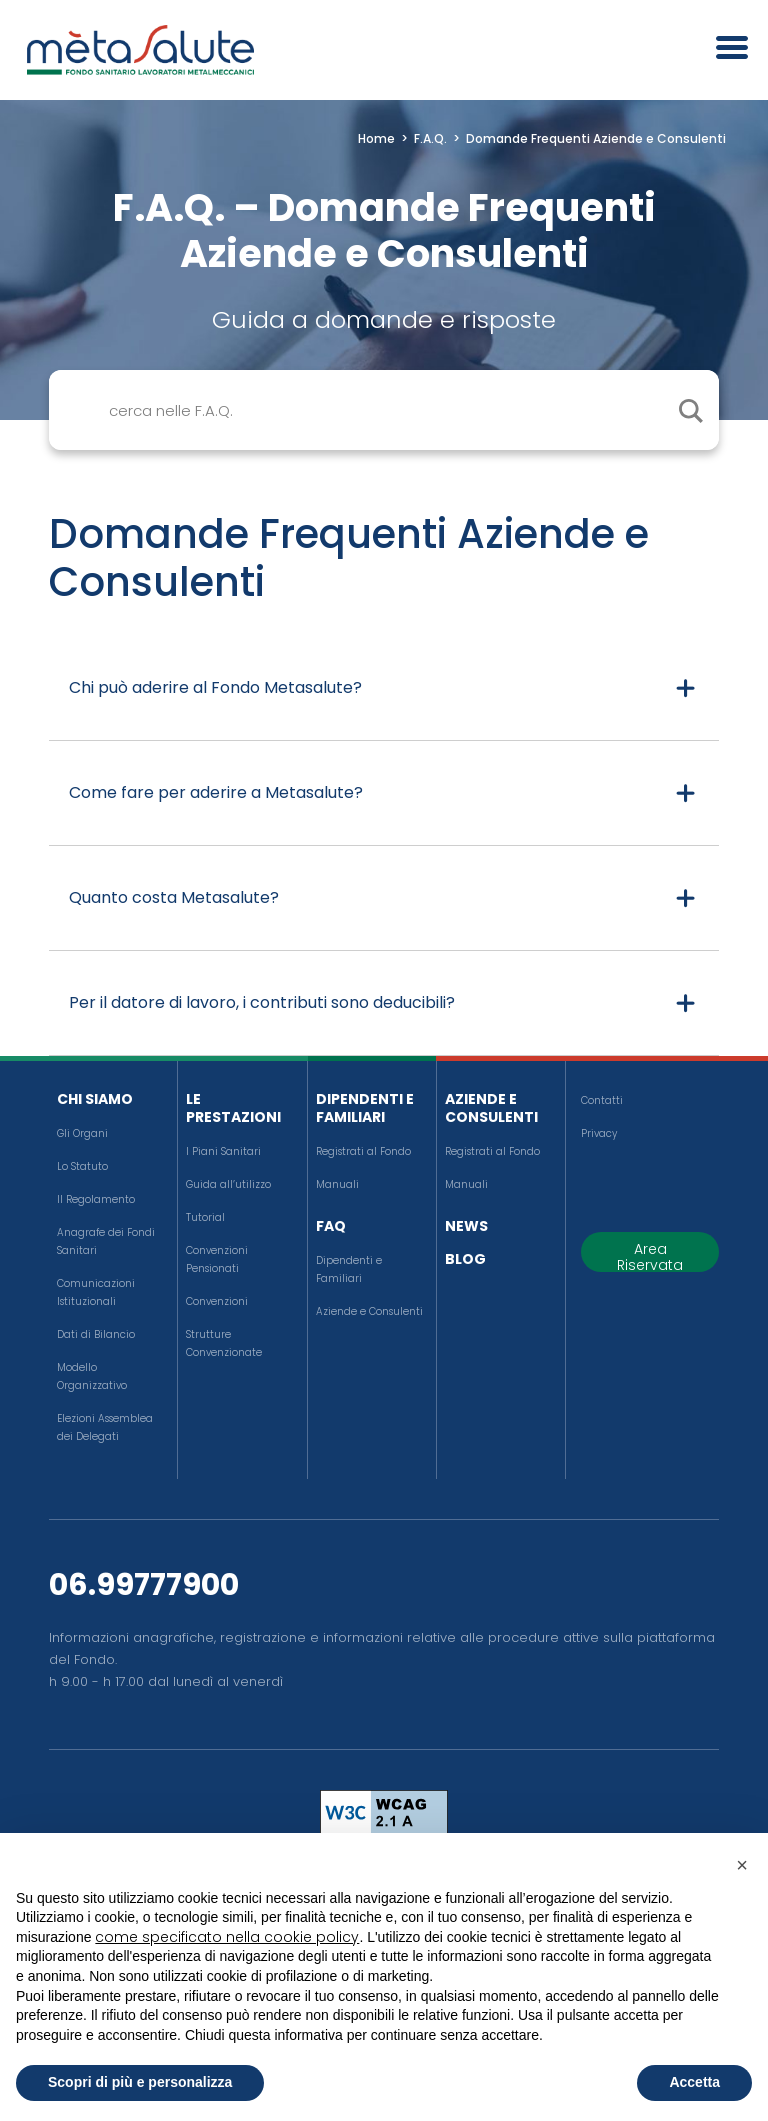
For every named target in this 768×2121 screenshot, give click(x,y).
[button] (742, 1865)
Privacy (599, 1133)
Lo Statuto (82, 1166)
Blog (465, 1259)
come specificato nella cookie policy (227, 1937)
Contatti (602, 1100)
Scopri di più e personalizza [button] (140, 2082)
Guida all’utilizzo (228, 1184)
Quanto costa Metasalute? (174, 897)
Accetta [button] (694, 2082)
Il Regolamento (96, 1199)
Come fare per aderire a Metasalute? (216, 792)
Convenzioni (217, 1301)
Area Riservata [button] (650, 1255)
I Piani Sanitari (223, 1151)
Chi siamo (95, 1099)
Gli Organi (82, 1133)
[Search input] (406, 410)
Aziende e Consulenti (369, 1311)
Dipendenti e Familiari (365, 1108)
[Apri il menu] (725, 50)
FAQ (331, 1226)
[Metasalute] (140, 50)
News (466, 1226)
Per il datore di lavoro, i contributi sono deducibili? (262, 1002)
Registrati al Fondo (363, 1151)
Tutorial (205, 1217)
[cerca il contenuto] (690, 410)
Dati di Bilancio (96, 1334)
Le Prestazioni (233, 1108)
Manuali (337, 1184)
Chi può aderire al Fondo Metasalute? (215, 687)
